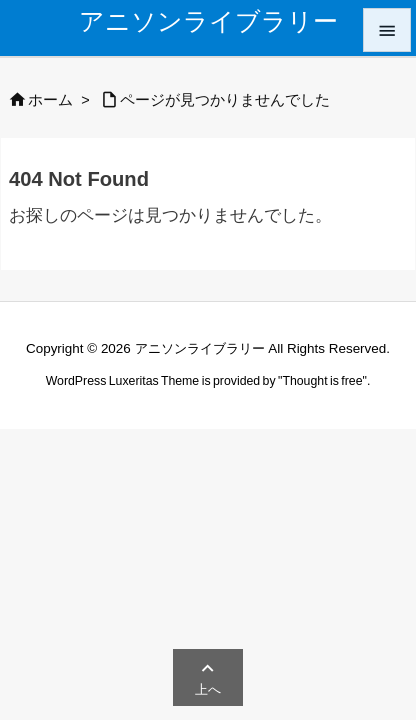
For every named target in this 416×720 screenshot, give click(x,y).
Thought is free (322, 381)
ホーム (50, 100)
